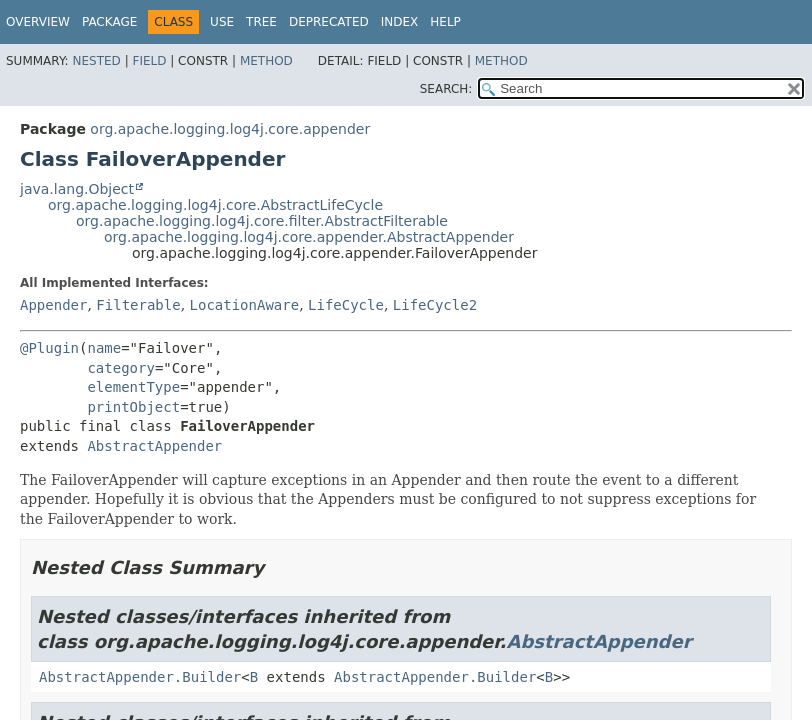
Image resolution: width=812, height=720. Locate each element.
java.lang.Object (77, 189)
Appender (53, 305)
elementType (133, 387)
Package (109, 22)
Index (400, 22)
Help (445, 22)
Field (149, 61)
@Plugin (49, 348)
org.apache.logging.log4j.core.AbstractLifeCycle (215, 205)
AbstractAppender (154, 446)
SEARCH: (446, 89)
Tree (261, 22)
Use (222, 22)
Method (266, 61)
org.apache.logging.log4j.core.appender (230, 129)
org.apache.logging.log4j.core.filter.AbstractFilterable (262, 221)
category (120, 368)
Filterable (138, 305)
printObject (133, 407)
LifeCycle (346, 305)
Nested (96, 61)
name (104, 348)
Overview (38, 22)
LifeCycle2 (435, 305)
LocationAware (245, 305)
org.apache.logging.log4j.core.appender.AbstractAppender (309, 237)
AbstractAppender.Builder (140, 677)
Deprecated (329, 22)
